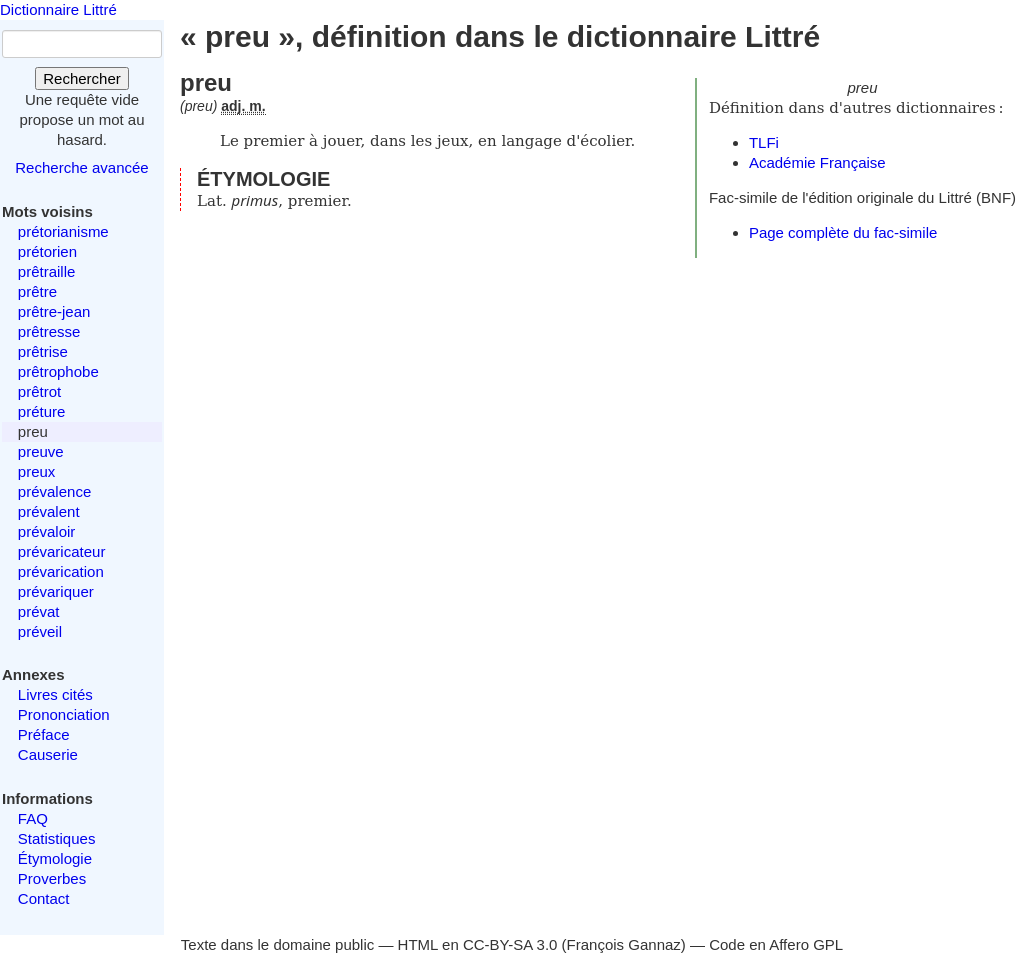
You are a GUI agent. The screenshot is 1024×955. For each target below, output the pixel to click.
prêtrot (39, 391)
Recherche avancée (81, 167)
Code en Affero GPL (776, 944)
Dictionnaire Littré (58, 9)
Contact (44, 898)
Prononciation (64, 714)
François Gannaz (624, 944)
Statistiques (57, 838)
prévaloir (47, 531)
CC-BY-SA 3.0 (510, 944)
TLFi (764, 142)
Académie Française (817, 162)
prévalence (54, 491)
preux (37, 471)
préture (42, 411)
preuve (41, 451)
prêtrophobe (58, 371)
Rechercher (82, 78)
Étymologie (55, 858)
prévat (39, 611)
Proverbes (52, 878)
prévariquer (56, 591)
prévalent (49, 511)
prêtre (37, 291)
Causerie (48, 754)
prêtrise (43, 351)
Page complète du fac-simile (843, 232)
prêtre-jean (54, 311)
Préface (44, 734)
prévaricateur (62, 551)
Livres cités (55, 694)
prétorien (47, 251)
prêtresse (49, 331)
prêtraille (47, 271)
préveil (40, 631)
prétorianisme (63, 231)
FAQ (33, 818)
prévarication (61, 571)
